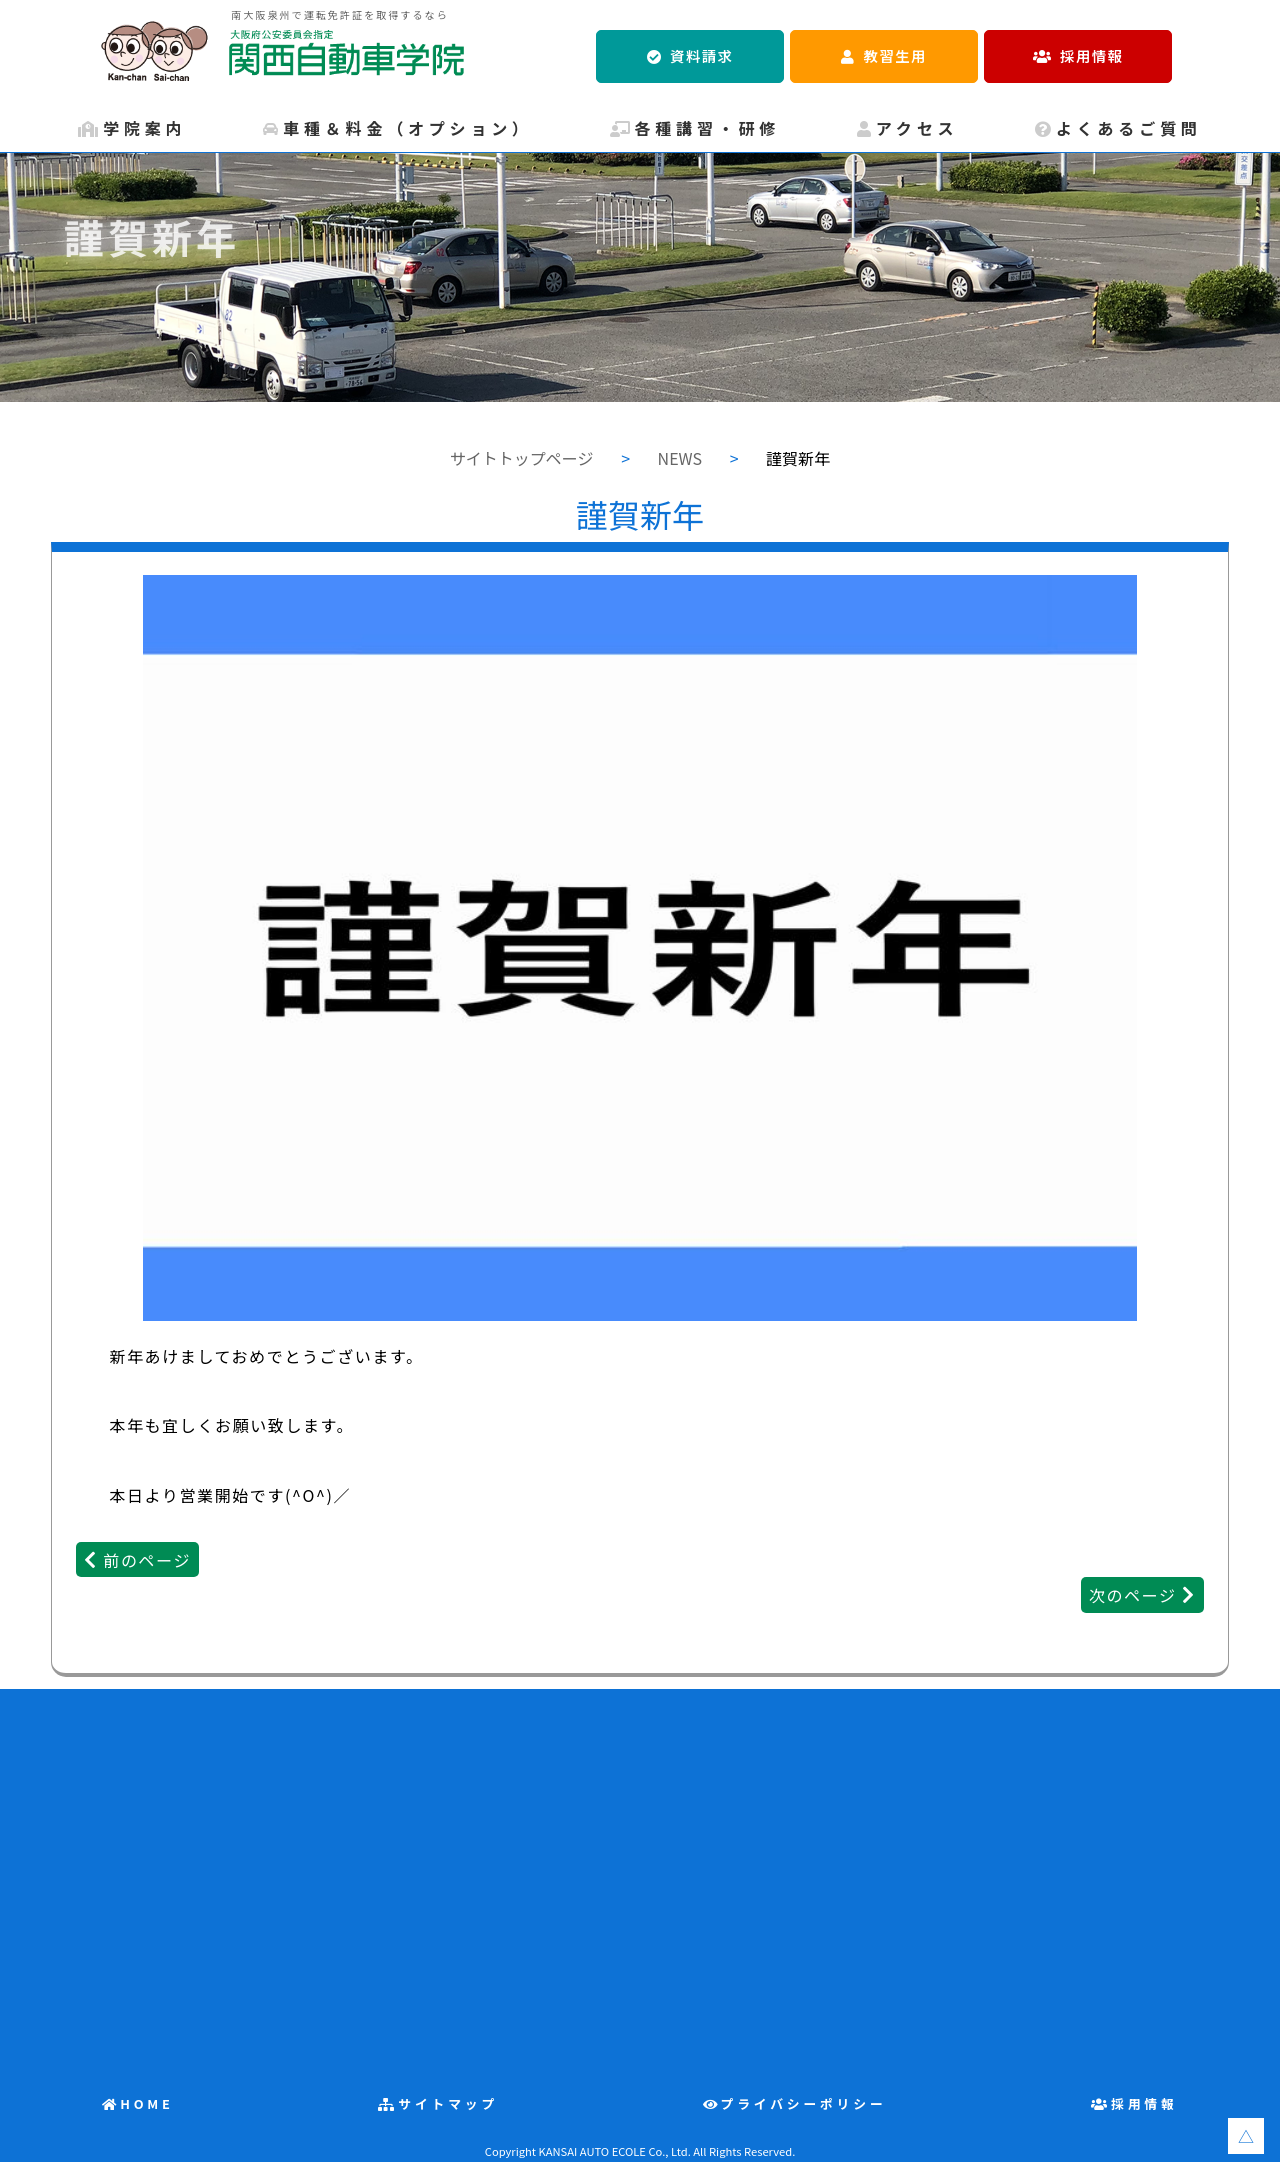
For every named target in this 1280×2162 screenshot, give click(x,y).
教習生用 (895, 55)
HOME (147, 2103)
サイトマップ (448, 2103)
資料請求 (701, 55)
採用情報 (1091, 55)
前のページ (147, 1560)
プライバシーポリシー (804, 2103)
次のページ (1133, 1595)
